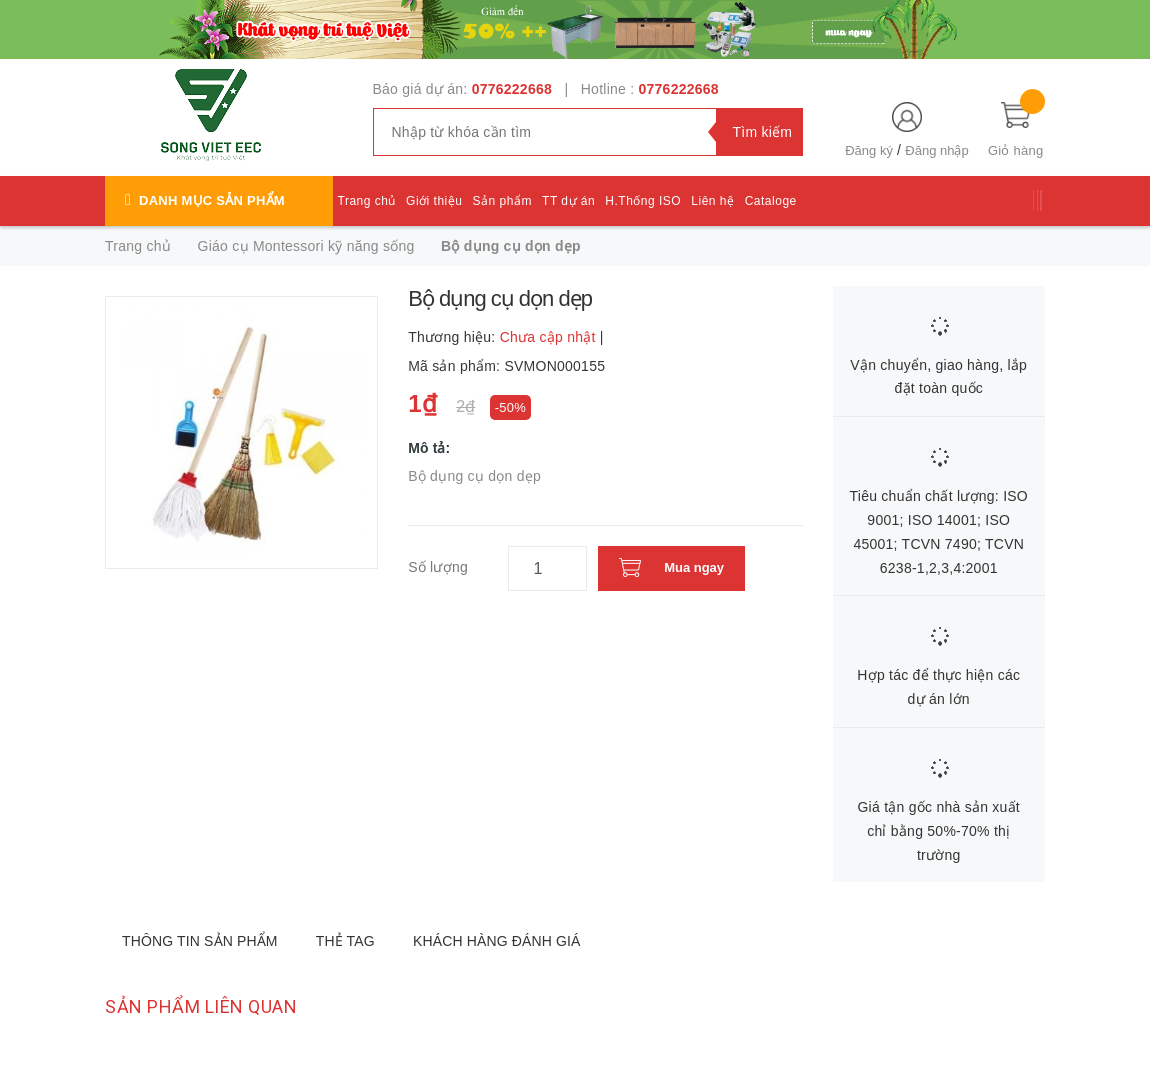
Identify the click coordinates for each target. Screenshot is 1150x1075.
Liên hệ (712, 201)
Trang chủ (367, 201)
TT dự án (568, 201)
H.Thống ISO (643, 201)
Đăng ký (869, 150)
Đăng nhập (936, 150)
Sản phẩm (502, 201)
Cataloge (771, 201)
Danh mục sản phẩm (212, 200)
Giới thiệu (434, 201)
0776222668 (512, 89)
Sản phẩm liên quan (201, 1006)
